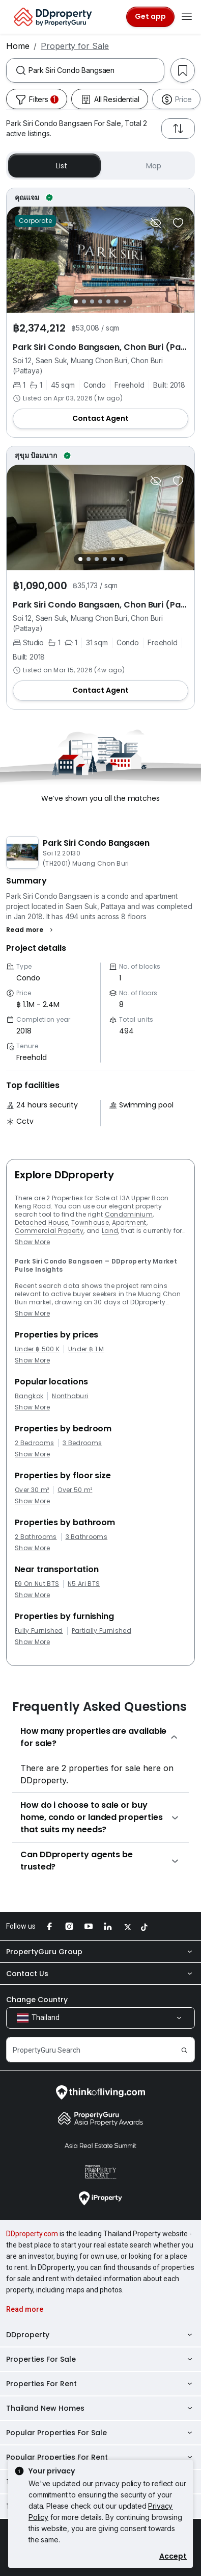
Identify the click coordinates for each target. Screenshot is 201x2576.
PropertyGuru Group (100, 1951)
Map (146, 165)
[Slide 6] (116, 301)
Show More (32, 1242)
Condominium (129, 1214)
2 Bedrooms (34, 1443)
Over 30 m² (32, 1490)
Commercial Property (49, 1230)
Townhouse (90, 1222)
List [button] (54, 165)
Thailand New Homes (100, 2408)
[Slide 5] (108, 301)
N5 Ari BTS (84, 1584)
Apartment (129, 1222)
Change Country (37, 1999)
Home (18, 46)
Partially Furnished (101, 1631)
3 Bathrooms (87, 1537)
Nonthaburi (70, 1396)
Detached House (41, 1222)
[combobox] (96, 70)
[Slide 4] (100, 301)
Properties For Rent (100, 2383)
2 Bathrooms (36, 1537)
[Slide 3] (92, 301)
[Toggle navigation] (187, 17)
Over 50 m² (75, 1490)
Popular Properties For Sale (100, 2432)
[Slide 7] (124, 301)
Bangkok (29, 1396)
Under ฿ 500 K (37, 1349)
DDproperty (100, 2334)
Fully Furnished (39, 1631)
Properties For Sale (100, 2359)
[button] (30, 930)
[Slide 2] (84, 301)
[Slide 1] (76, 301)
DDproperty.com (32, 2234)
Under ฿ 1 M (86, 1349)
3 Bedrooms (82, 1443)
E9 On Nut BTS (37, 1584)
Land (110, 1230)
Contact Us (100, 1973)
